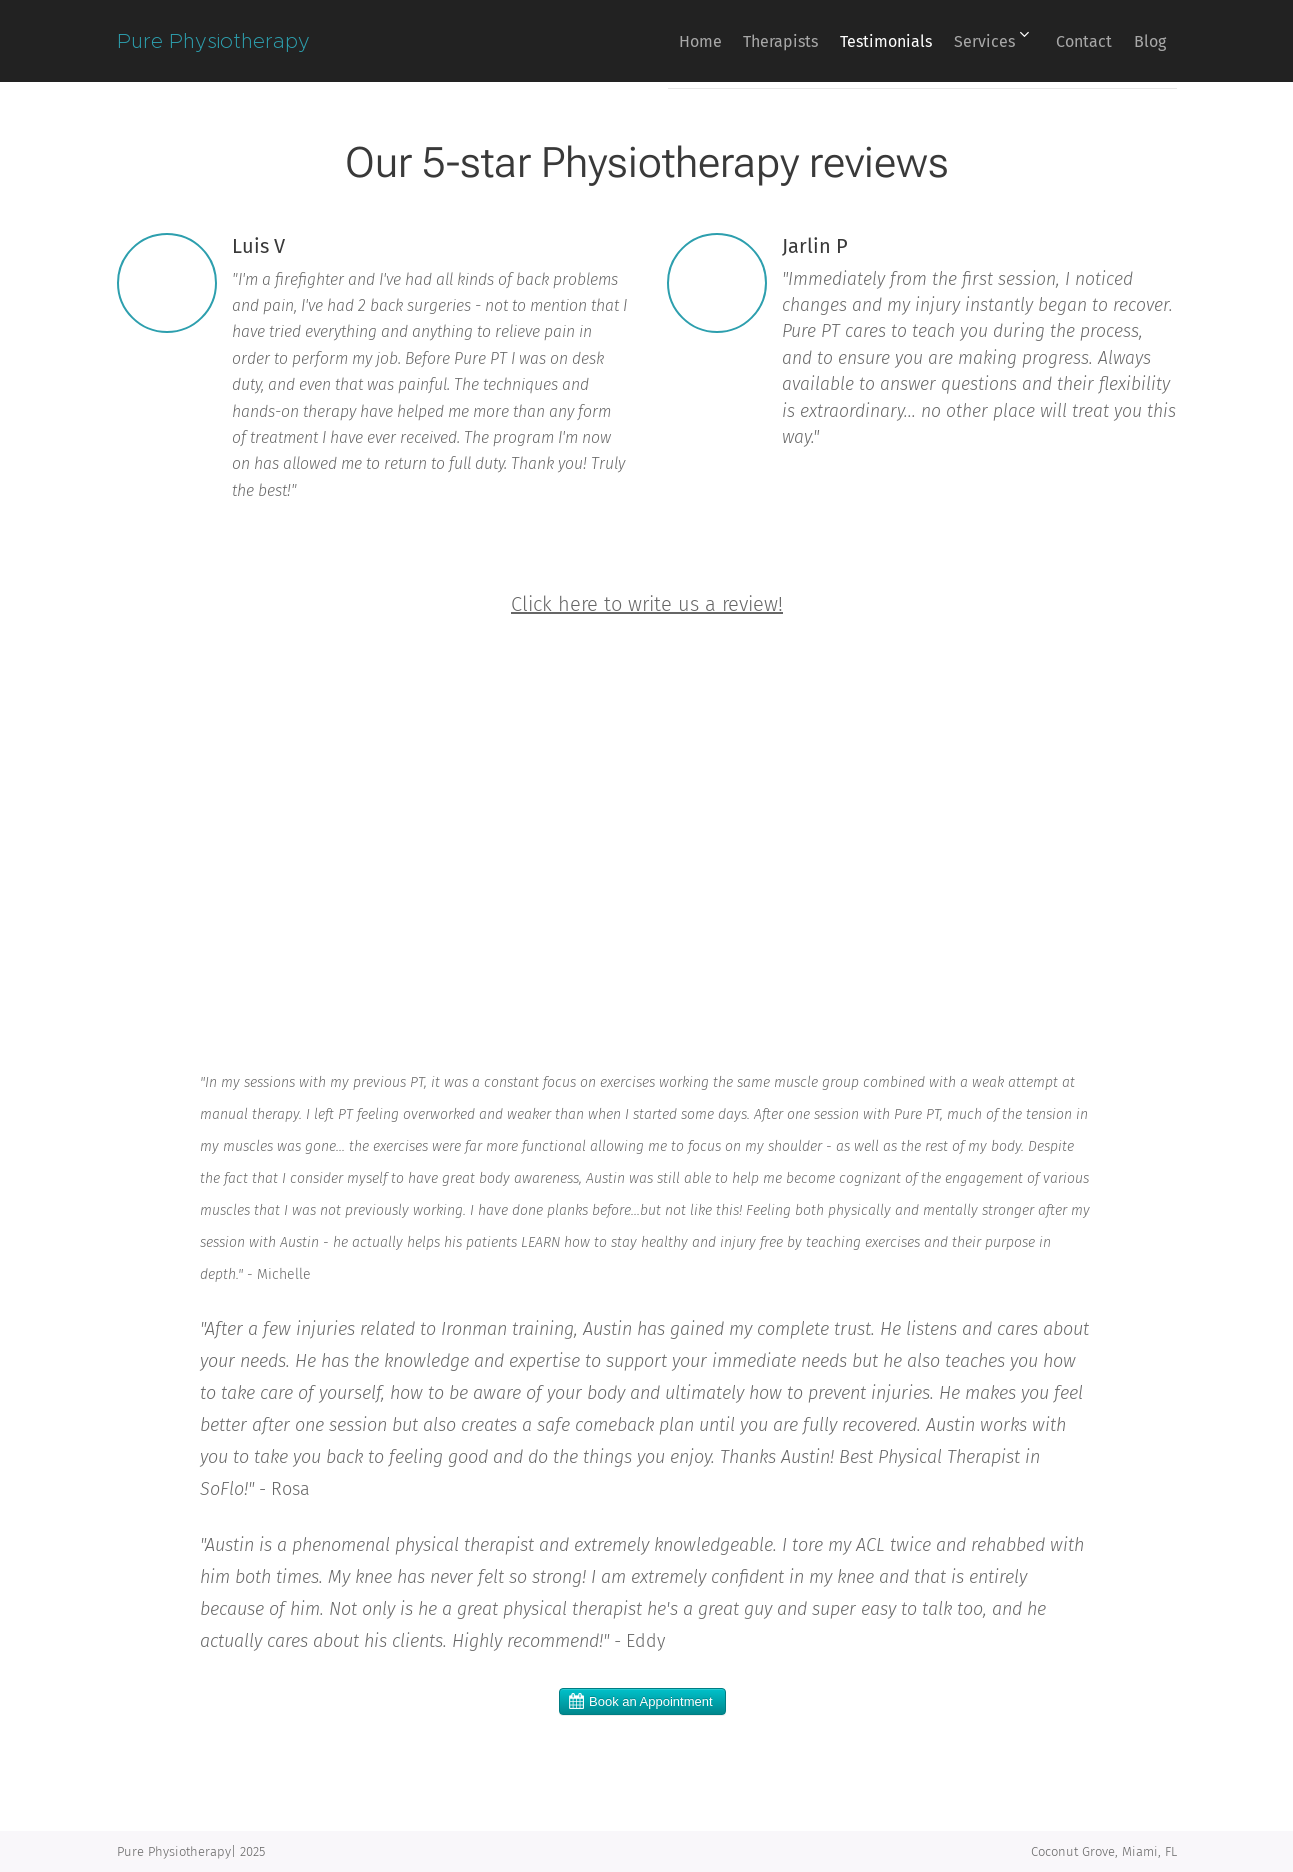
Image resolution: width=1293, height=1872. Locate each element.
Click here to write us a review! (647, 604)
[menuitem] (627, 41)
